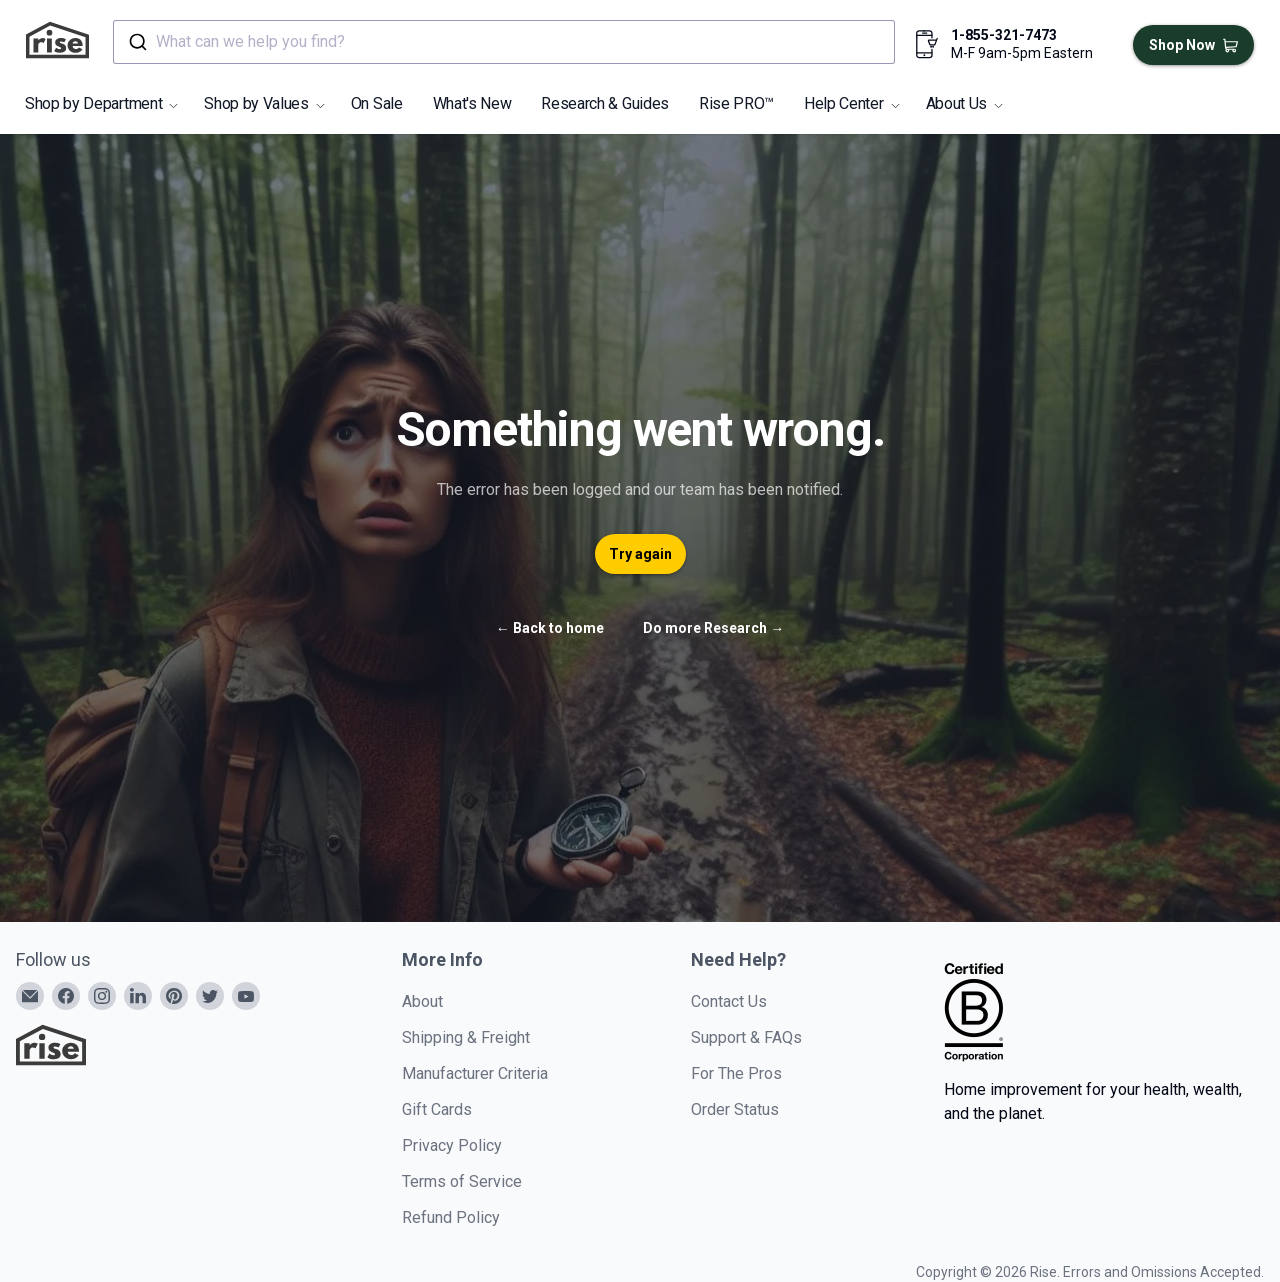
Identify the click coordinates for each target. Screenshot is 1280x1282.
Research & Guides (605, 103)
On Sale (377, 103)
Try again (640, 554)
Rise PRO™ (736, 103)
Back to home (550, 628)
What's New (472, 103)
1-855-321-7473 (1004, 35)
